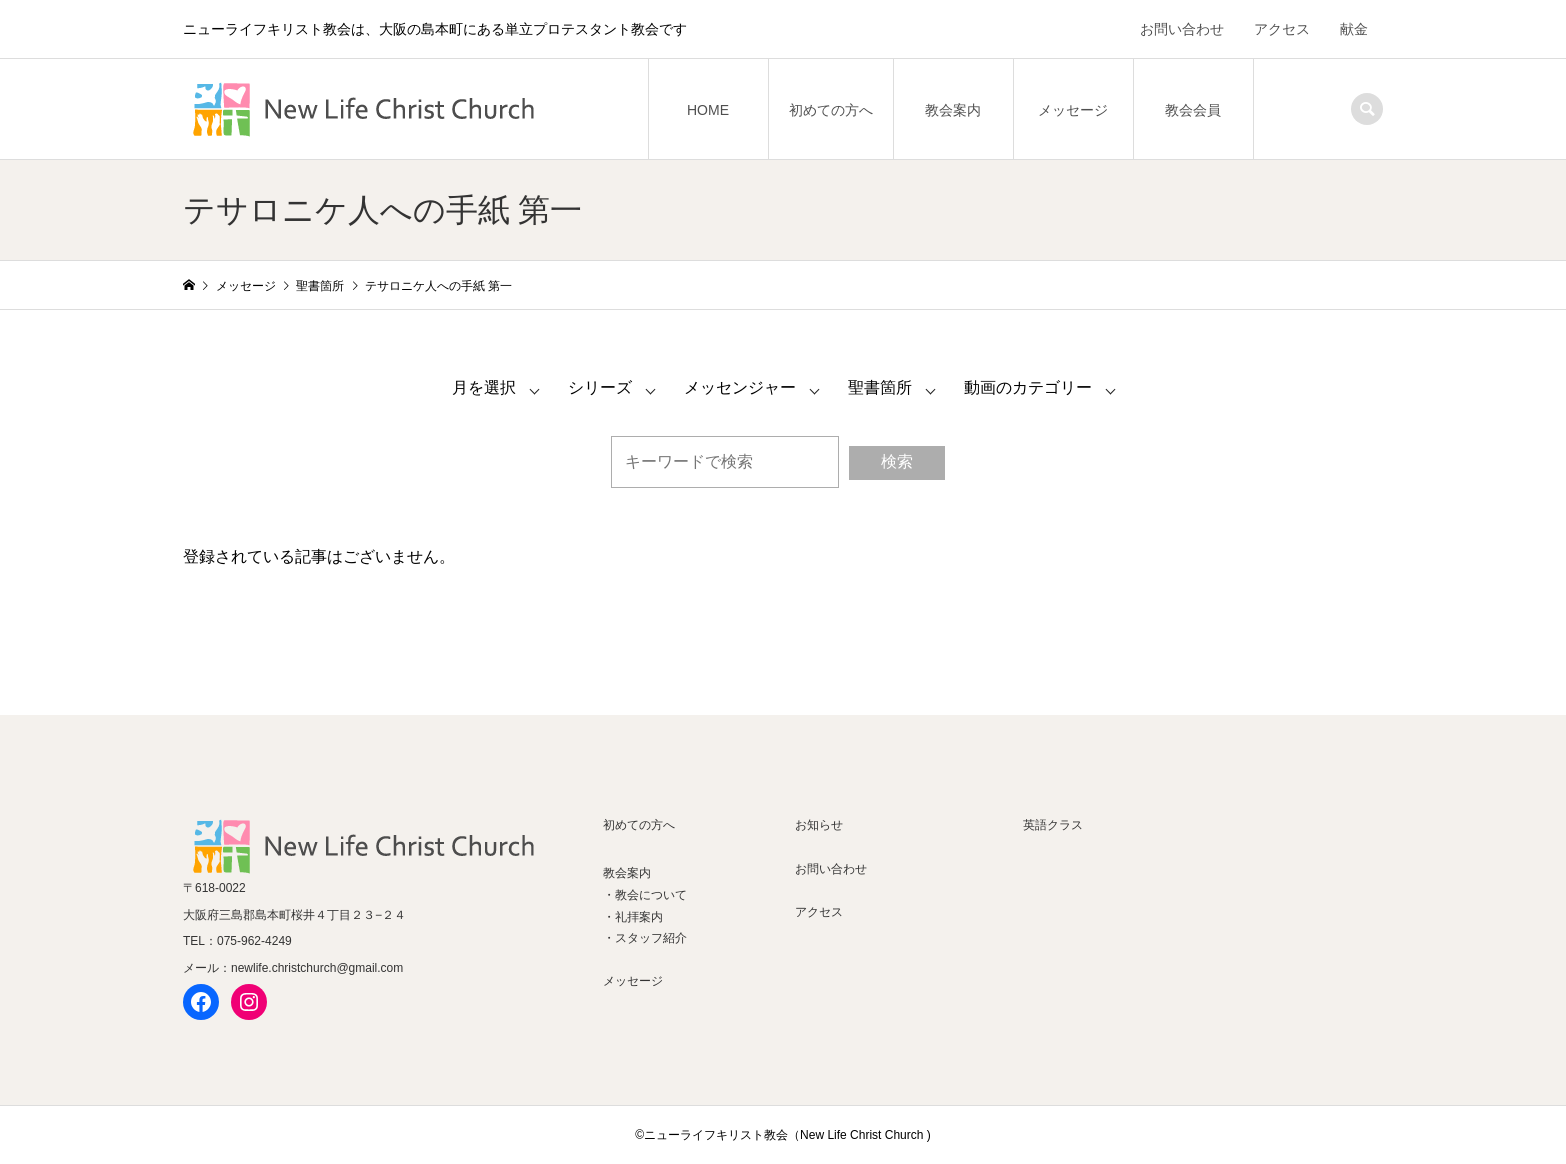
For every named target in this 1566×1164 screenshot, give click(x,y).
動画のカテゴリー (1028, 387)
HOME (708, 110)
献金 (1354, 29)
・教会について (645, 895)
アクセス (1282, 29)
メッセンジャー (740, 387)
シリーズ (600, 387)
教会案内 (953, 110)
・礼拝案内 (633, 917)
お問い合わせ (1182, 29)
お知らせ (819, 825)
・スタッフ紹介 (645, 938)
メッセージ (1073, 110)
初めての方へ (831, 110)
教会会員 (1193, 110)
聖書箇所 (880, 387)
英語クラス (1053, 825)
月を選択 (484, 387)
